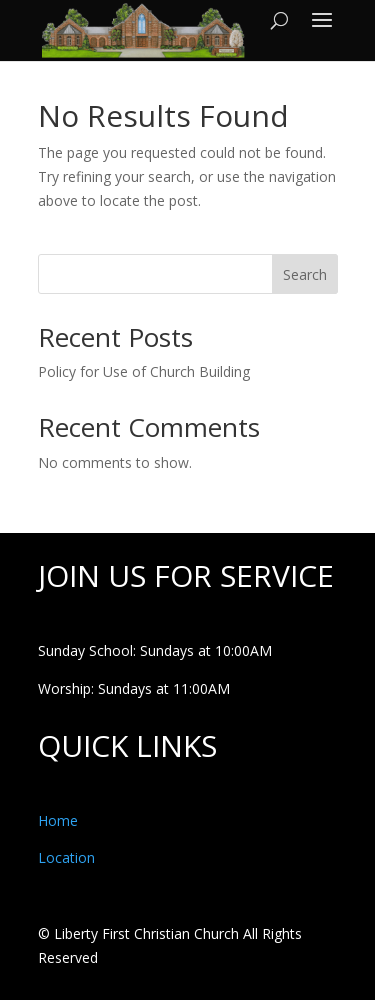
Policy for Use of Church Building (144, 371)
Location (66, 857)
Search (305, 274)
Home (58, 820)
